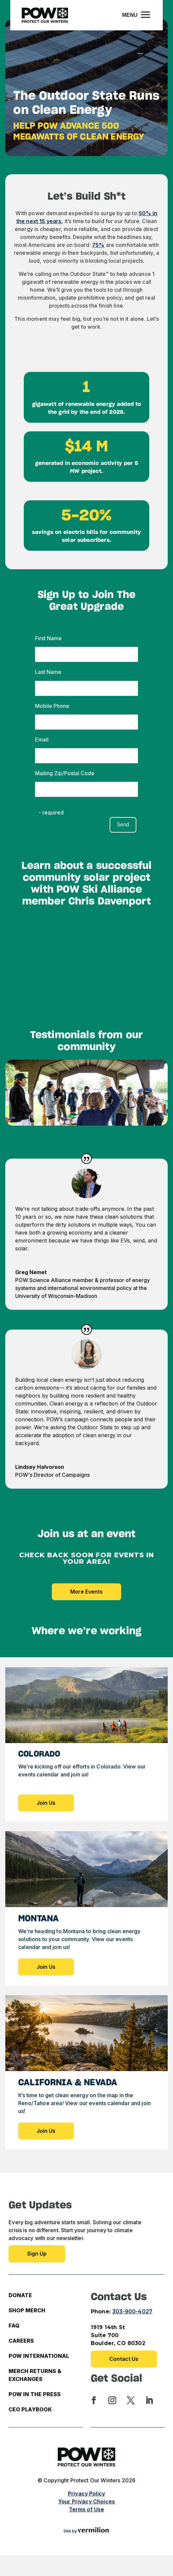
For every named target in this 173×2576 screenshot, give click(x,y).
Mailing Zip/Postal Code (64, 773)
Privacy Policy (86, 2493)
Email (42, 739)
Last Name (48, 672)
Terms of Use (86, 2509)
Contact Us (123, 2359)
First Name (48, 638)
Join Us (46, 1803)
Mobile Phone (52, 706)
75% (98, 245)
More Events (86, 1591)
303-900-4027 (132, 2311)
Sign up (37, 2253)
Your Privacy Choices (86, 2501)
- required (51, 812)
